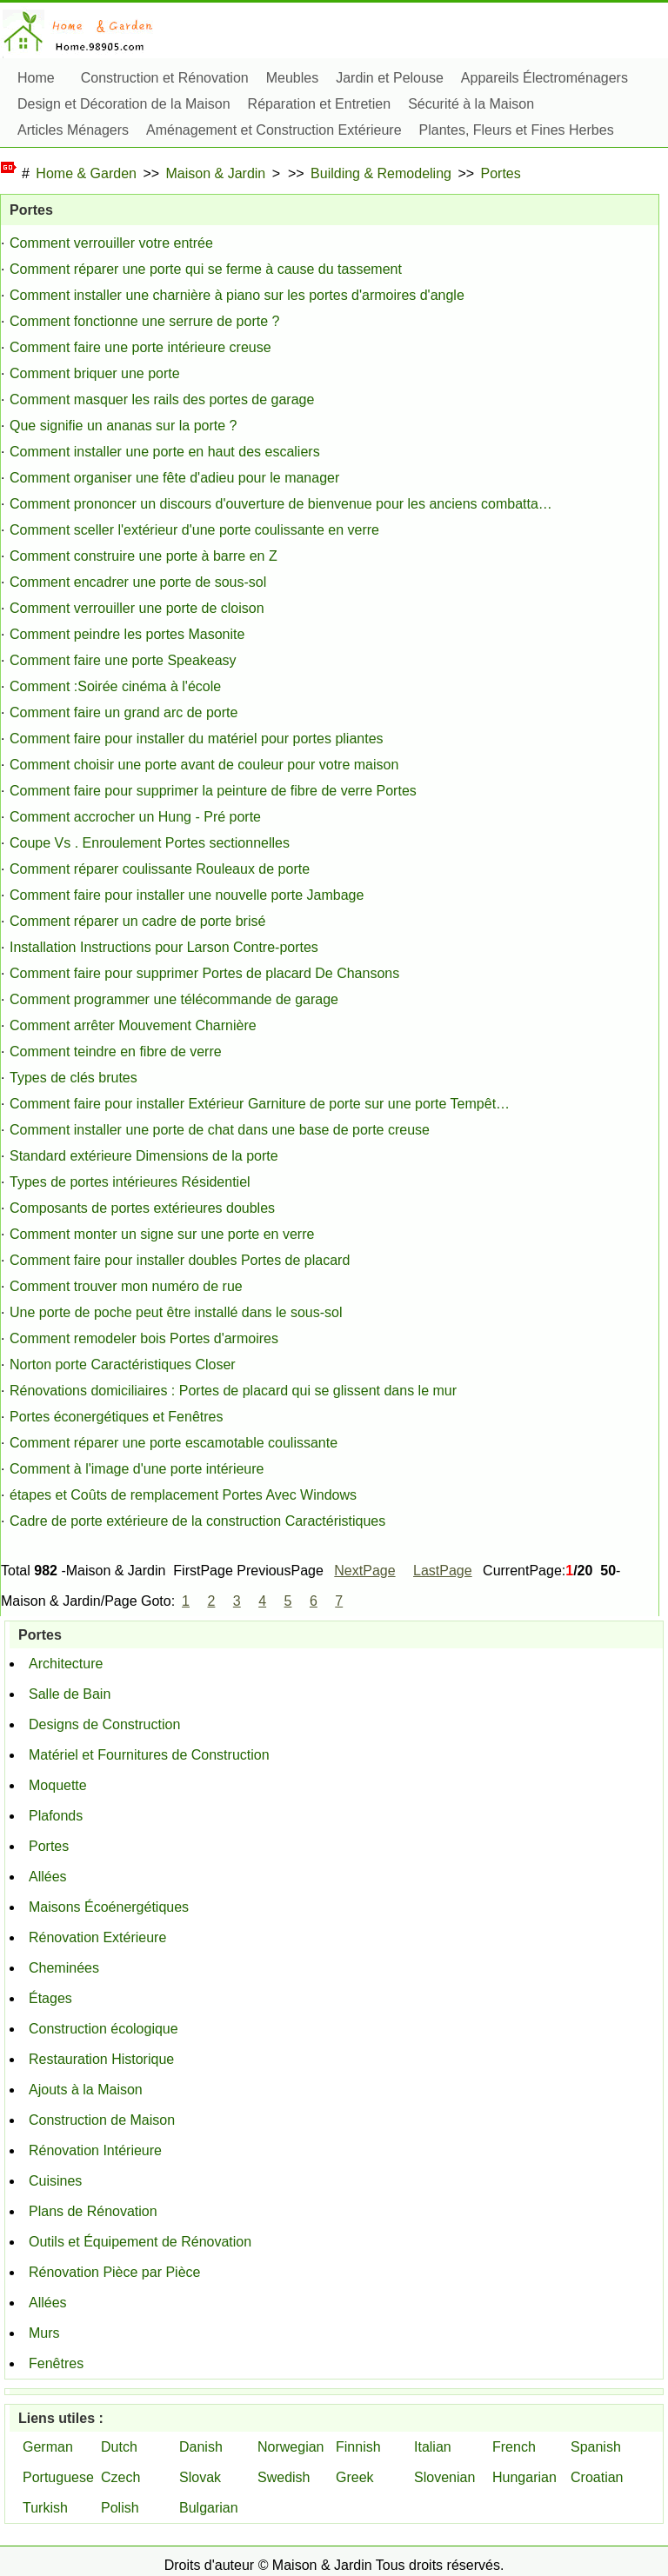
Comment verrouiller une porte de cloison (137, 608)
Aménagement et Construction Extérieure (273, 130)
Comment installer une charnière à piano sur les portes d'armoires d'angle (237, 295)
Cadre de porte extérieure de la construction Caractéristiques (197, 1521)
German (48, 2447)
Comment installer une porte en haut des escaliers (165, 451)
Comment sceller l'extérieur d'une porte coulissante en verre (194, 530)
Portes (501, 173)
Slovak (200, 2477)
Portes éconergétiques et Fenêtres (116, 1416)
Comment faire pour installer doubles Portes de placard (180, 1260)
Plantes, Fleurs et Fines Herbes (516, 130)
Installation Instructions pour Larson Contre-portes (164, 947)
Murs (44, 2333)
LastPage (442, 1570)
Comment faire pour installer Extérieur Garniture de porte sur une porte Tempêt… (260, 1103)
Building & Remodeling (381, 173)
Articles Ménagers (73, 130)
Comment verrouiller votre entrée (111, 243)
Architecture (66, 1663)
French (514, 2447)
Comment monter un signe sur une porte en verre (162, 1234)
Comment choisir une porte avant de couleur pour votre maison (204, 764)
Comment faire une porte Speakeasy (123, 660)
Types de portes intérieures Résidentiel (130, 1182)
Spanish (596, 2447)
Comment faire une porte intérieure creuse (140, 347)
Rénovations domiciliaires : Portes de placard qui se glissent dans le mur (233, 1390)
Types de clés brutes (73, 1077)
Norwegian (290, 2447)
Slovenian (444, 2477)
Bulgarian (208, 2507)
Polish (120, 2507)
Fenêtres (56, 2363)
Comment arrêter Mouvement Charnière (133, 1025)
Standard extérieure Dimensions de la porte (144, 1155)
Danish (201, 2447)
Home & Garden (86, 173)
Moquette (58, 1785)
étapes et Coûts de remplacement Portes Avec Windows (183, 1495)
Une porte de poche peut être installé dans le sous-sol (176, 1312)
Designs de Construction (104, 1724)
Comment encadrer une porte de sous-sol (138, 582)
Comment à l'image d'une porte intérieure (137, 1468)
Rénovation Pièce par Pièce (114, 2272)
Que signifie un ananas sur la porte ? (123, 425)
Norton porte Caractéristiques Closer (123, 1364)
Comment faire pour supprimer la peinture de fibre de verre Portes (213, 790)
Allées (48, 1876)
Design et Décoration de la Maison (123, 104)
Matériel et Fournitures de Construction (149, 1754)
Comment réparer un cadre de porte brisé (137, 921)
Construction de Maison (102, 2120)
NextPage (364, 1570)
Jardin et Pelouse (390, 77)
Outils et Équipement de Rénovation (140, 2241)
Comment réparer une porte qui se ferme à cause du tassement (206, 269)
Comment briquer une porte (95, 373)
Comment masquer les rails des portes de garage (162, 399)
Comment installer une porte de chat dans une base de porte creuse (220, 1129)
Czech (120, 2477)
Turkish (45, 2507)
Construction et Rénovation (165, 77)
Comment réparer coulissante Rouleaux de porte (160, 869)
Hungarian (524, 2477)
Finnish (358, 2447)
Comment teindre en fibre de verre (116, 1051)
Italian (432, 2447)
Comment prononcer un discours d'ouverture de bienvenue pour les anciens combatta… (281, 503)
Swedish (283, 2477)
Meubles (292, 77)
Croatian (597, 2477)
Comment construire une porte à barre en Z (143, 556)
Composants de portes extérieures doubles (142, 1208)
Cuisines (55, 2180)
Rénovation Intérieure (95, 2150)
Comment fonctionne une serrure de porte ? (144, 321)
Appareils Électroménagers (544, 77)
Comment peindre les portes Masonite (127, 634)
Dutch (119, 2447)
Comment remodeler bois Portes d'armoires (144, 1338)
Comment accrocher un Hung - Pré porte (135, 816)
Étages (50, 1998)
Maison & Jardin (216, 173)
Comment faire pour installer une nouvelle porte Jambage (187, 895)
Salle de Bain (69, 1694)
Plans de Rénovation (93, 2211)
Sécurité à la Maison (471, 104)
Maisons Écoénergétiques (109, 1907)
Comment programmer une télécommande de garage (174, 999)
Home (36, 77)
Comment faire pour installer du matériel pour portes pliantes (197, 738)
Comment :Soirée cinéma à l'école (115, 686)
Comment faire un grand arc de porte (123, 712)
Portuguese (58, 2477)
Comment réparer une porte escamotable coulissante (173, 1442)
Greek (355, 2477)
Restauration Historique (101, 2059)
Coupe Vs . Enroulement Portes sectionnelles (150, 842)
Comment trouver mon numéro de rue (126, 1286)
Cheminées (64, 1967)
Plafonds (56, 1815)
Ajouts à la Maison (86, 2089)
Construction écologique (103, 2028)
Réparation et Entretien (319, 104)
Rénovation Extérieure (97, 1937)
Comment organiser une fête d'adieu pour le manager (174, 477)
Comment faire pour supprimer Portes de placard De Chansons (204, 973)
